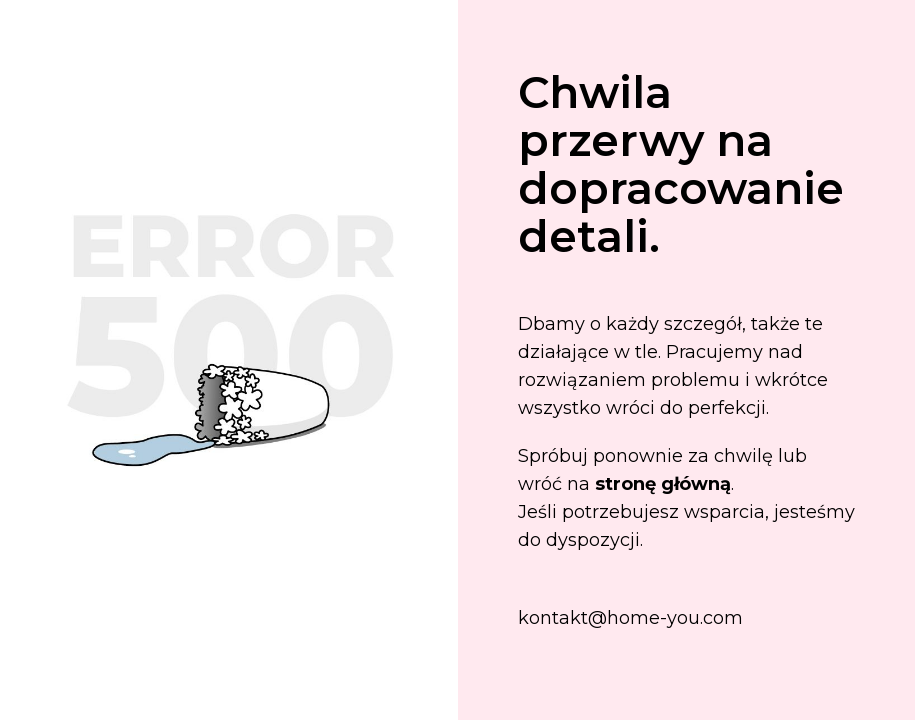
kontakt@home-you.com (630, 618)
